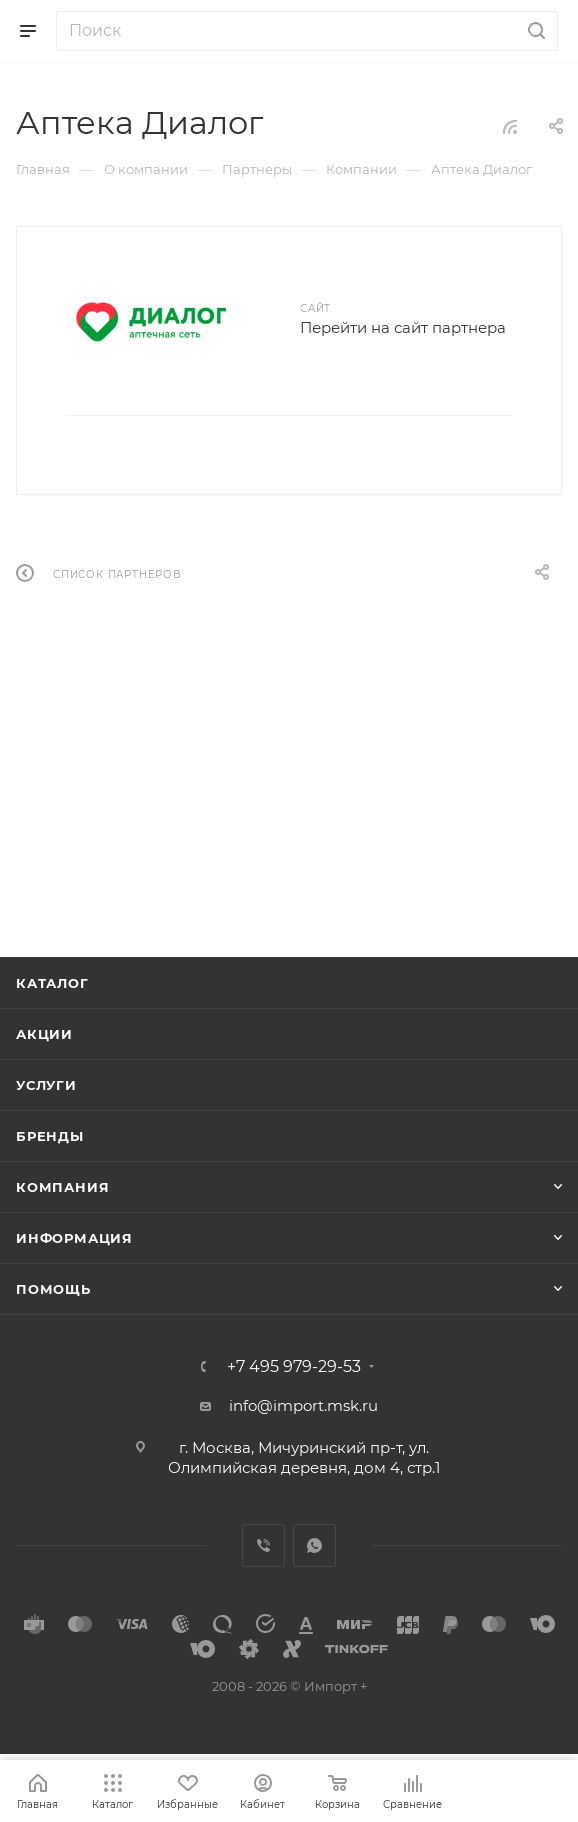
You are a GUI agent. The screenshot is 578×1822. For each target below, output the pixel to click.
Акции (44, 1034)
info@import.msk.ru (303, 1405)
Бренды (50, 1136)
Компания (62, 1187)
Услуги (46, 1085)
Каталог (52, 983)
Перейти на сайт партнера (403, 327)
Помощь (53, 1289)
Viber (263, 1545)
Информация (74, 1238)
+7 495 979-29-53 (294, 1367)
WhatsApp (314, 1545)
